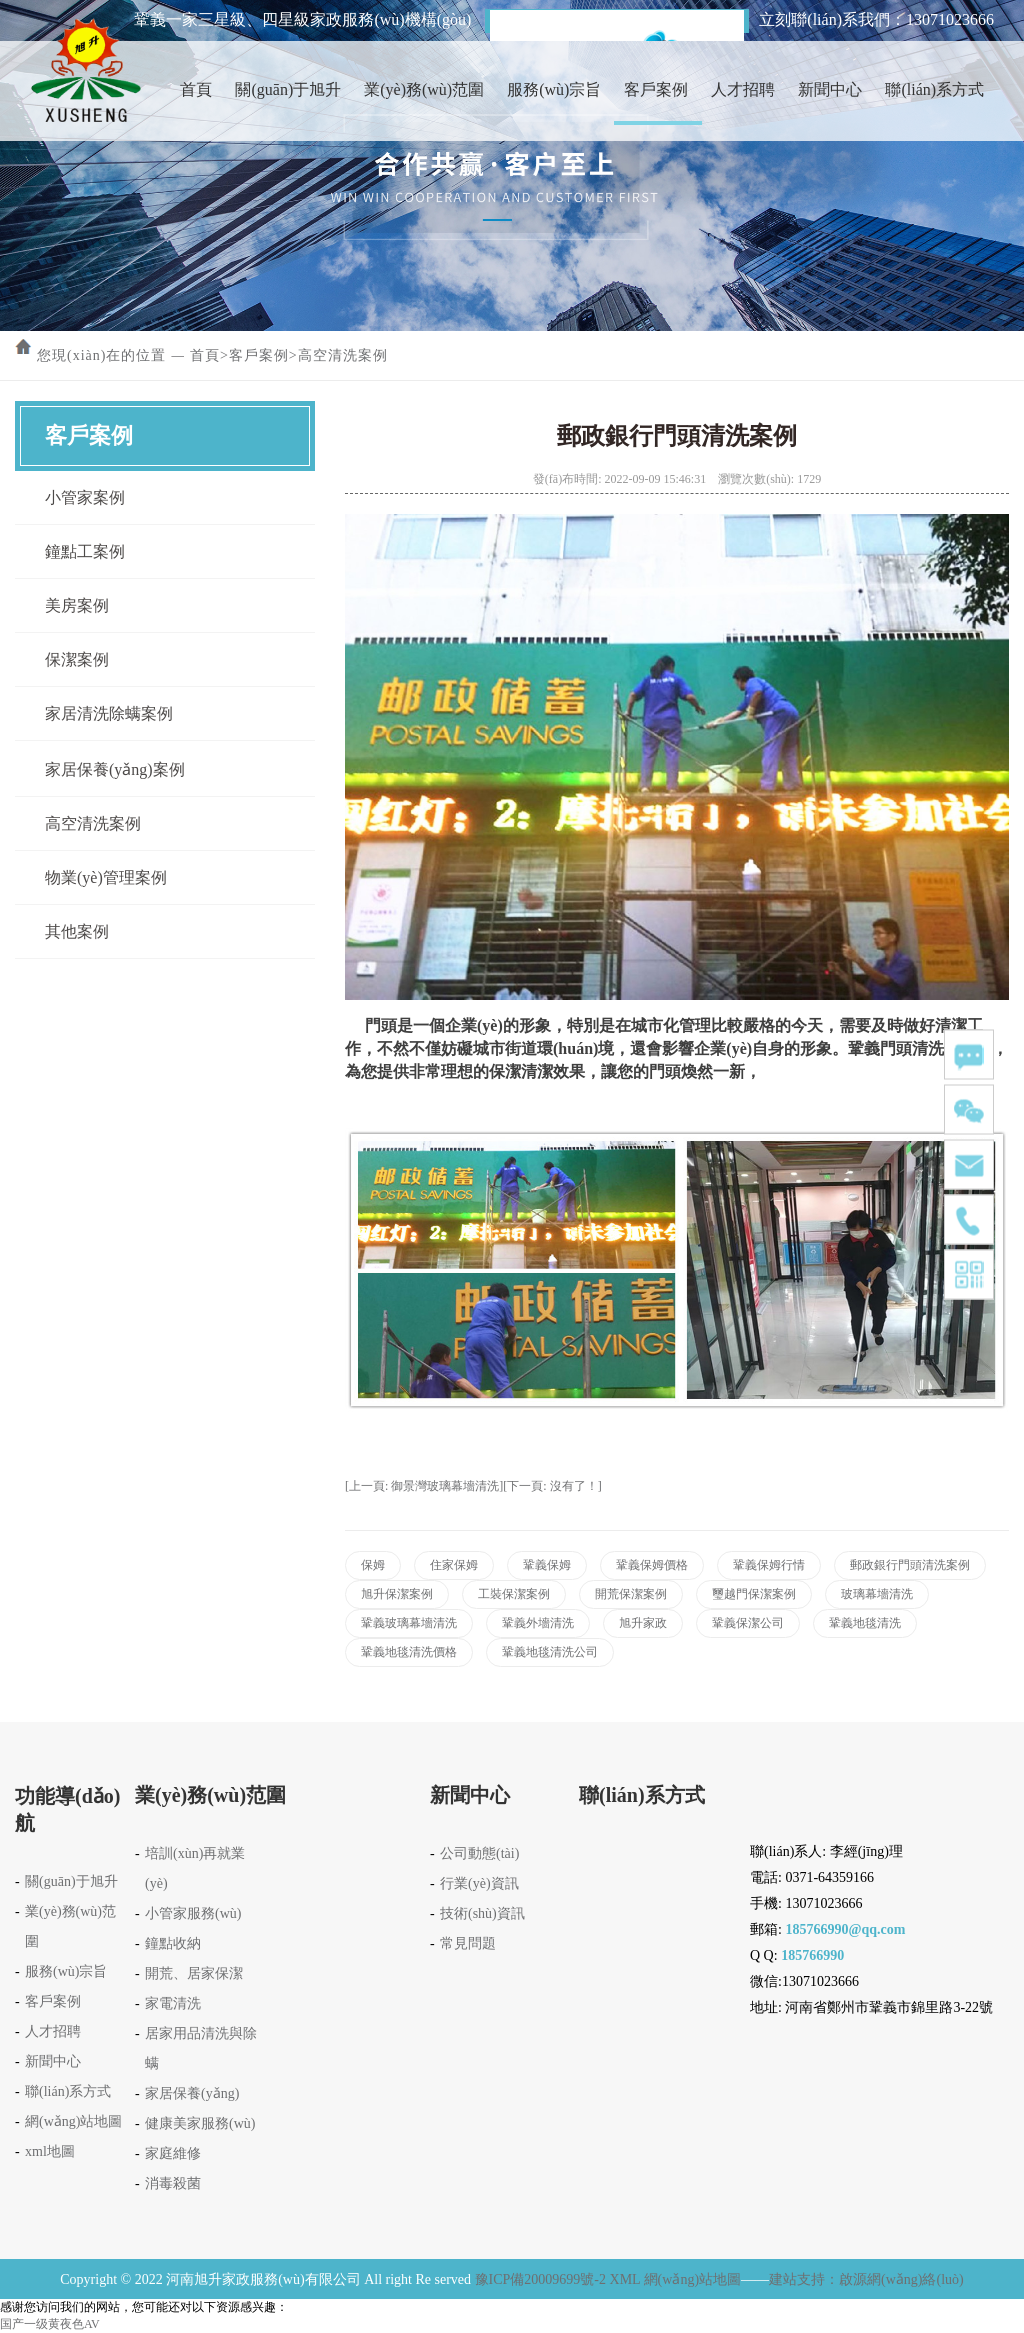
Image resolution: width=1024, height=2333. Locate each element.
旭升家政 (643, 1623)
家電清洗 (173, 2003)
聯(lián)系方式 (934, 89)
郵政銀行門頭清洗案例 (910, 1565)
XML (625, 2279)
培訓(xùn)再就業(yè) (195, 1868)
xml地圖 (50, 2151)
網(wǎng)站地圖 (73, 2121)
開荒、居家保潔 (194, 1973)
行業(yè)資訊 (479, 1883)
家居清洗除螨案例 (109, 713)
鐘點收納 (173, 1943)
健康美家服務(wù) (200, 2123)
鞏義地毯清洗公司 (550, 1652)
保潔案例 (77, 659)
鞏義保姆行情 (769, 1565)
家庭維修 (173, 2153)
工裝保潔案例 (514, 1594)
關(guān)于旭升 (288, 89)
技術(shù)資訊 (482, 1913)
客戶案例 (656, 89)
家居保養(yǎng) (192, 2093)
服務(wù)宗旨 (554, 89)
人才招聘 (743, 89)
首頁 (196, 89)
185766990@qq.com (845, 1929)
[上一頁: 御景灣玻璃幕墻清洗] (424, 1486)
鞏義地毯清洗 (865, 1623)
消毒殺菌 (173, 2183)
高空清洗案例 (343, 355)
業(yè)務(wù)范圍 (424, 89)
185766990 (812, 1955)
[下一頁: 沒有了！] (552, 1486)
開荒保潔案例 (631, 1594)
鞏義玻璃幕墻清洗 (409, 1623)
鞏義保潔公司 (748, 1623)
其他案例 (77, 931)
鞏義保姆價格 (652, 1565)
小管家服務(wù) (193, 1913)
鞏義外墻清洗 (538, 1623)
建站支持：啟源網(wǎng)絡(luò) (866, 2279)
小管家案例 (85, 497)
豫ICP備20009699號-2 (540, 2279)
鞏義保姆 (547, 1565)
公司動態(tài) (479, 1853)
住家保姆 (454, 1565)
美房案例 (77, 605)
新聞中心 (830, 89)
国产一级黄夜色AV (50, 2324)
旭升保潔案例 (397, 1594)
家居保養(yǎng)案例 (115, 769)
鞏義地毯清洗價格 (409, 1652)
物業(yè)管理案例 (106, 877)
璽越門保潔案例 (754, 1594)
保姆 (373, 1565)
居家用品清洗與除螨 (201, 2048)
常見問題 (468, 1943)
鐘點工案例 (85, 551)
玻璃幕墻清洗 (877, 1594)
